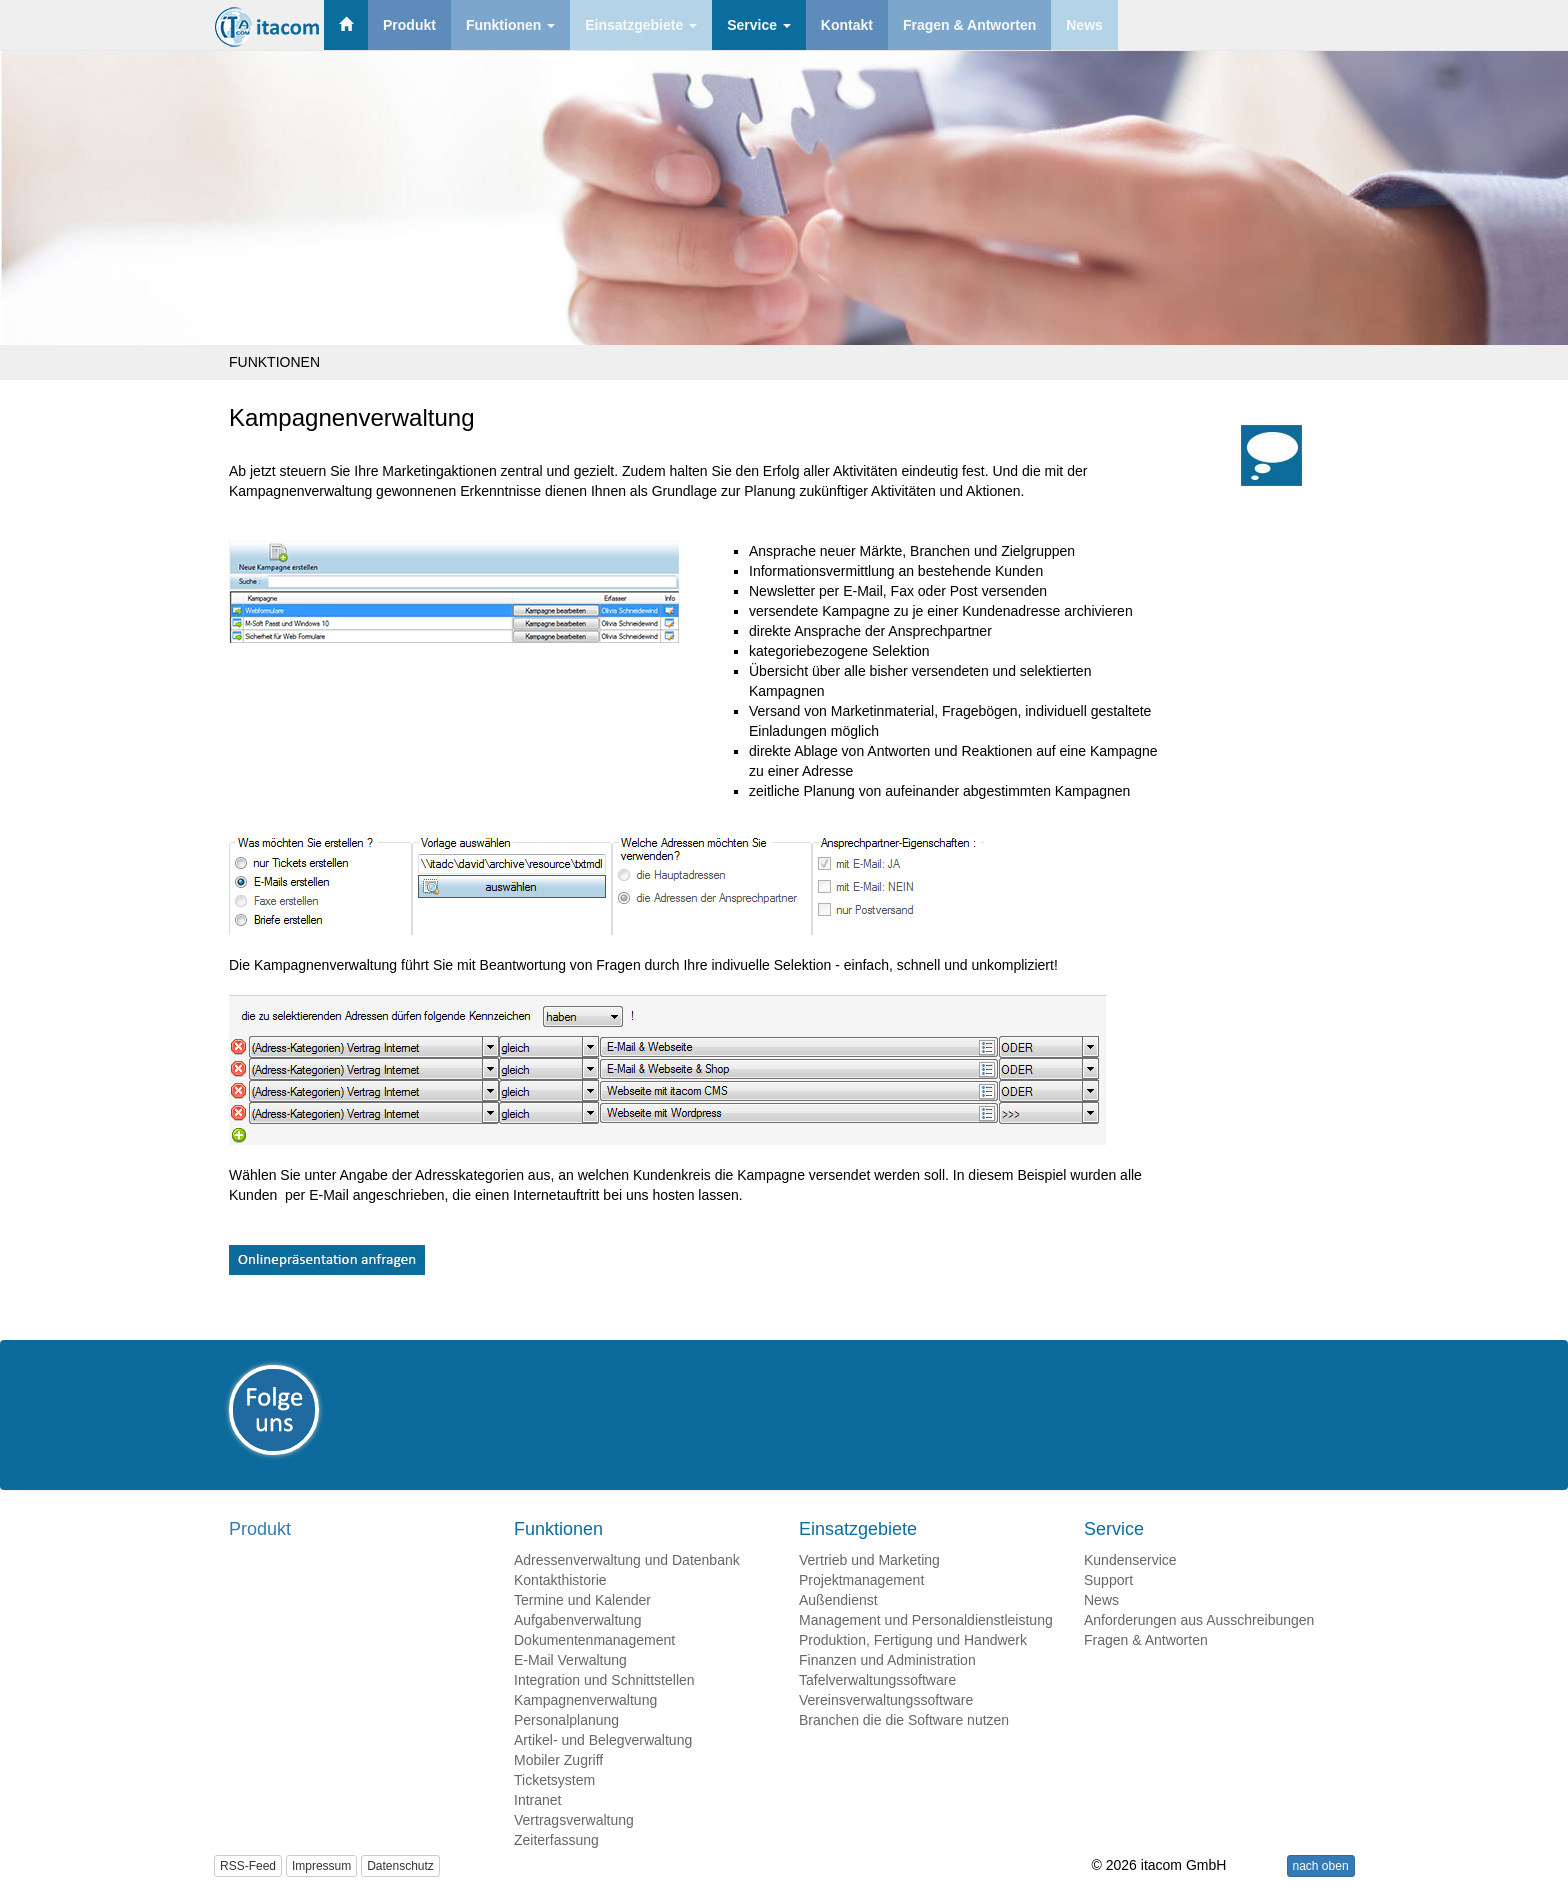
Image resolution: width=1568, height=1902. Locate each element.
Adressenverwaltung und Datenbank (627, 1560)
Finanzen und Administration (887, 1660)
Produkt (260, 1529)
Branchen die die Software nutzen (904, 1720)
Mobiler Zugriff (558, 1760)
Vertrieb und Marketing (869, 1560)
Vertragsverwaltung (574, 1820)
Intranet (537, 1800)
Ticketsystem (554, 1780)
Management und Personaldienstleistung (926, 1620)
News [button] (1084, 25)
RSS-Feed (248, 1866)
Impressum (321, 1866)
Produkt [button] (409, 25)
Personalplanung (566, 1720)
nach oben (1321, 1866)
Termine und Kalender (582, 1600)
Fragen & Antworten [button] (969, 25)
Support (1108, 1580)
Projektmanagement (861, 1580)
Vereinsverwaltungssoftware (886, 1700)
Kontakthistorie (560, 1580)
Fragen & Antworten (1146, 1640)
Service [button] (759, 25)
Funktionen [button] (510, 25)
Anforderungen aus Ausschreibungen (1199, 1620)
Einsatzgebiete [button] (641, 25)
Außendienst (838, 1600)
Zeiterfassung (556, 1840)
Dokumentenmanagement (594, 1640)
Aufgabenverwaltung (578, 1620)
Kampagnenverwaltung (585, 1700)
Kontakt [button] (847, 25)
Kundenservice (1130, 1560)
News (1101, 1600)
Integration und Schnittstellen (604, 1680)
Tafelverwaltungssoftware (877, 1680)
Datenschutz (400, 1866)
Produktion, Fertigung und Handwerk (913, 1640)
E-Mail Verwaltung (570, 1660)
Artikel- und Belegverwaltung (603, 1740)
